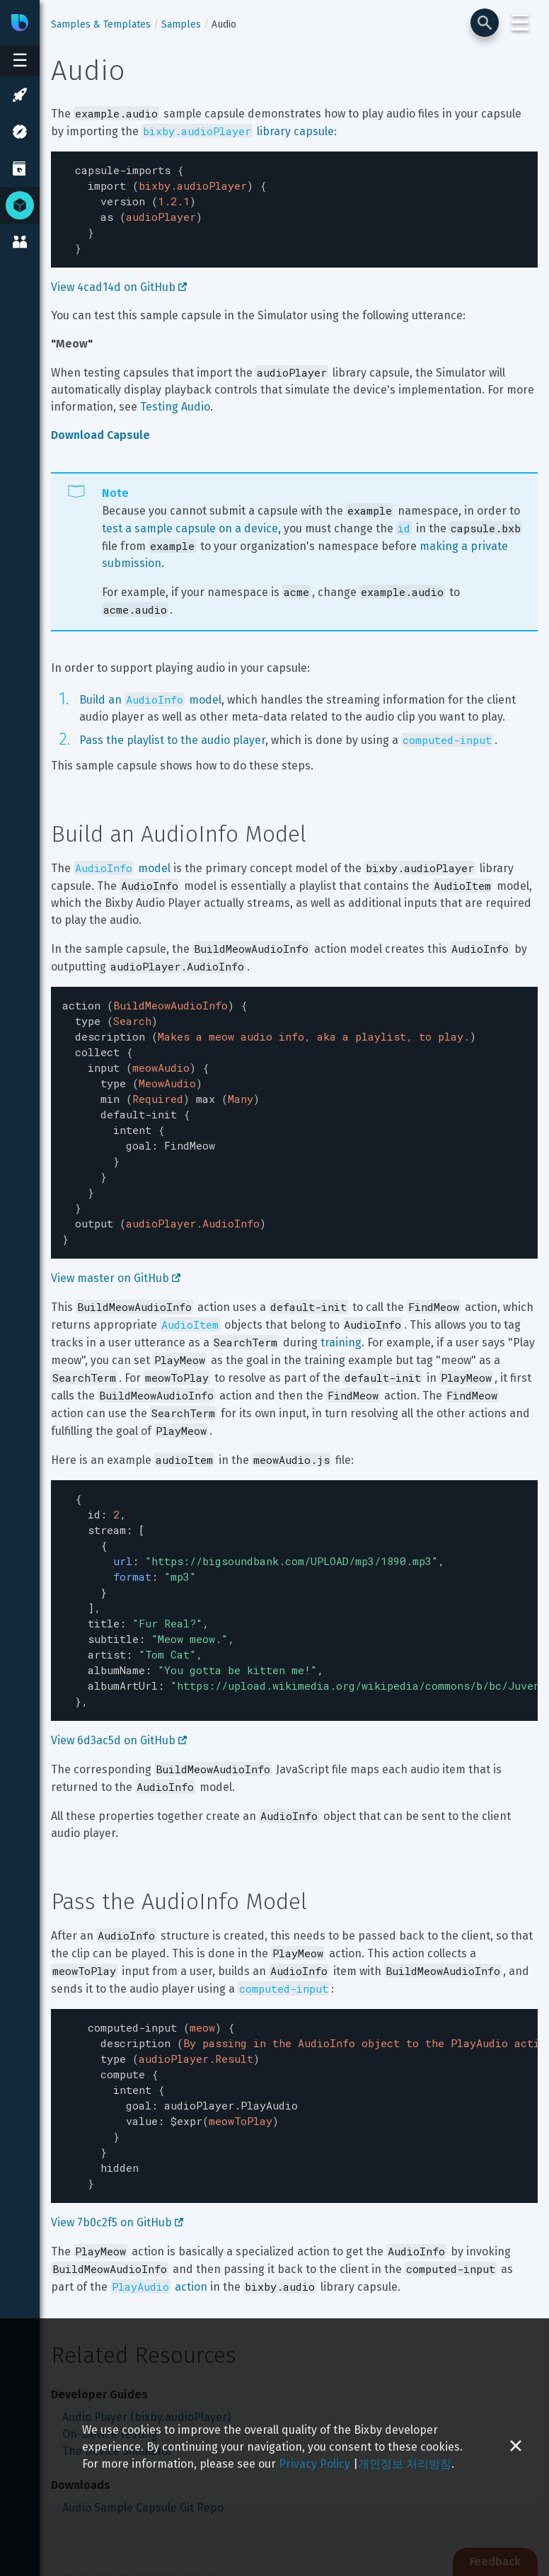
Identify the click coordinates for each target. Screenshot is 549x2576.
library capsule (237, 131)
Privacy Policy (314, 2464)
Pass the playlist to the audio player (172, 731)
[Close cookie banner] (515, 2447)
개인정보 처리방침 (404, 2464)
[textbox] (294, 205)
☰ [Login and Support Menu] (520, 22)
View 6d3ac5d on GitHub (119, 1689)
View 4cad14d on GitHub (119, 278)
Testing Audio (175, 398)
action (158, 2220)
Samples (181, 24)
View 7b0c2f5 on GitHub (117, 2156)
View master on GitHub (115, 1247)
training (341, 1311)
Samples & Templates (101, 24)
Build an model (150, 691)
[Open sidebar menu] (20, 60)
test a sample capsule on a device (190, 520)
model (122, 859)
